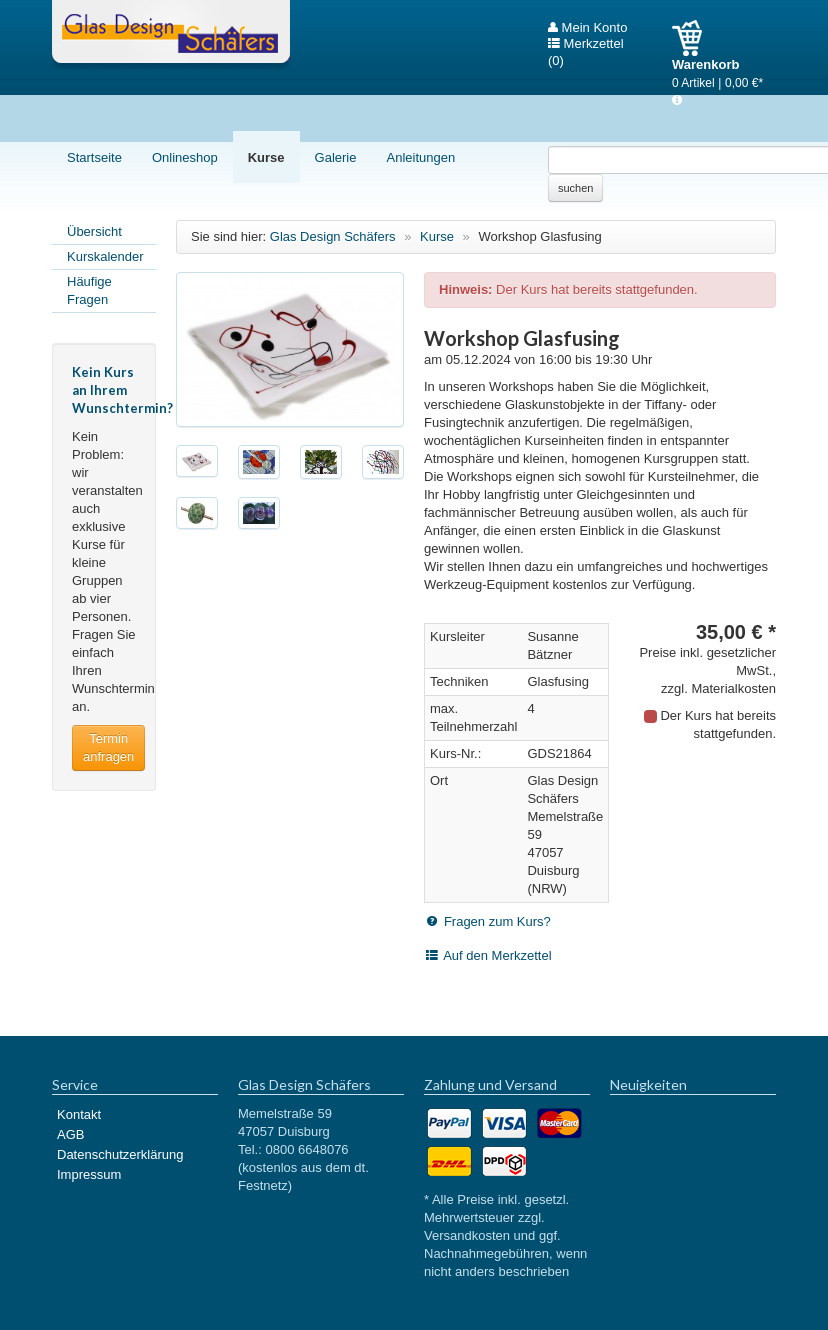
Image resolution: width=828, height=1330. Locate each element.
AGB (70, 1134)
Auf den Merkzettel (497, 955)
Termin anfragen (108, 747)
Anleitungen (420, 157)
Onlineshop (185, 157)
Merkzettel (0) (586, 44)
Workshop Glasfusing (539, 236)
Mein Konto (587, 28)
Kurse (266, 157)
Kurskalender (105, 256)
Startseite (94, 157)
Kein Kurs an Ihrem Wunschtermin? (122, 390)
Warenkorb (694, 38)
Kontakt (79, 1114)
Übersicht (94, 231)
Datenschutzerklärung (120, 1154)
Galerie (336, 157)
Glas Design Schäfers (171, 35)
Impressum (89, 1174)
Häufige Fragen (89, 290)
